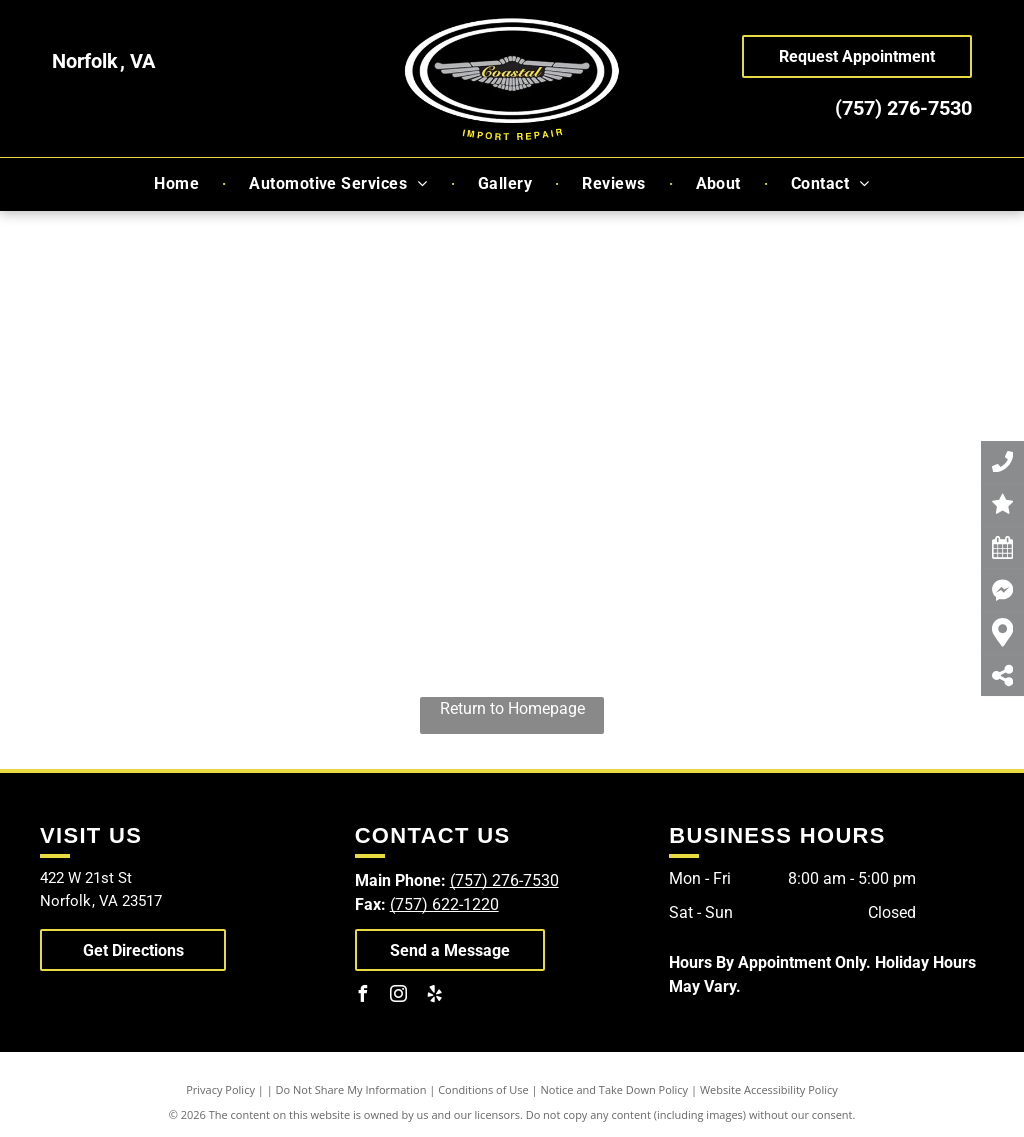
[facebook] (363, 996)
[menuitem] (178, 184)
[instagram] (399, 996)
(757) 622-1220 (444, 904)
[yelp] (435, 996)
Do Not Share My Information (351, 1089)
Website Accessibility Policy (769, 1089)
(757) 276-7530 (903, 108)
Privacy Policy (220, 1089)
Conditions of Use (483, 1089)
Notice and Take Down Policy (615, 1089)
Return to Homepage (512, 708)
